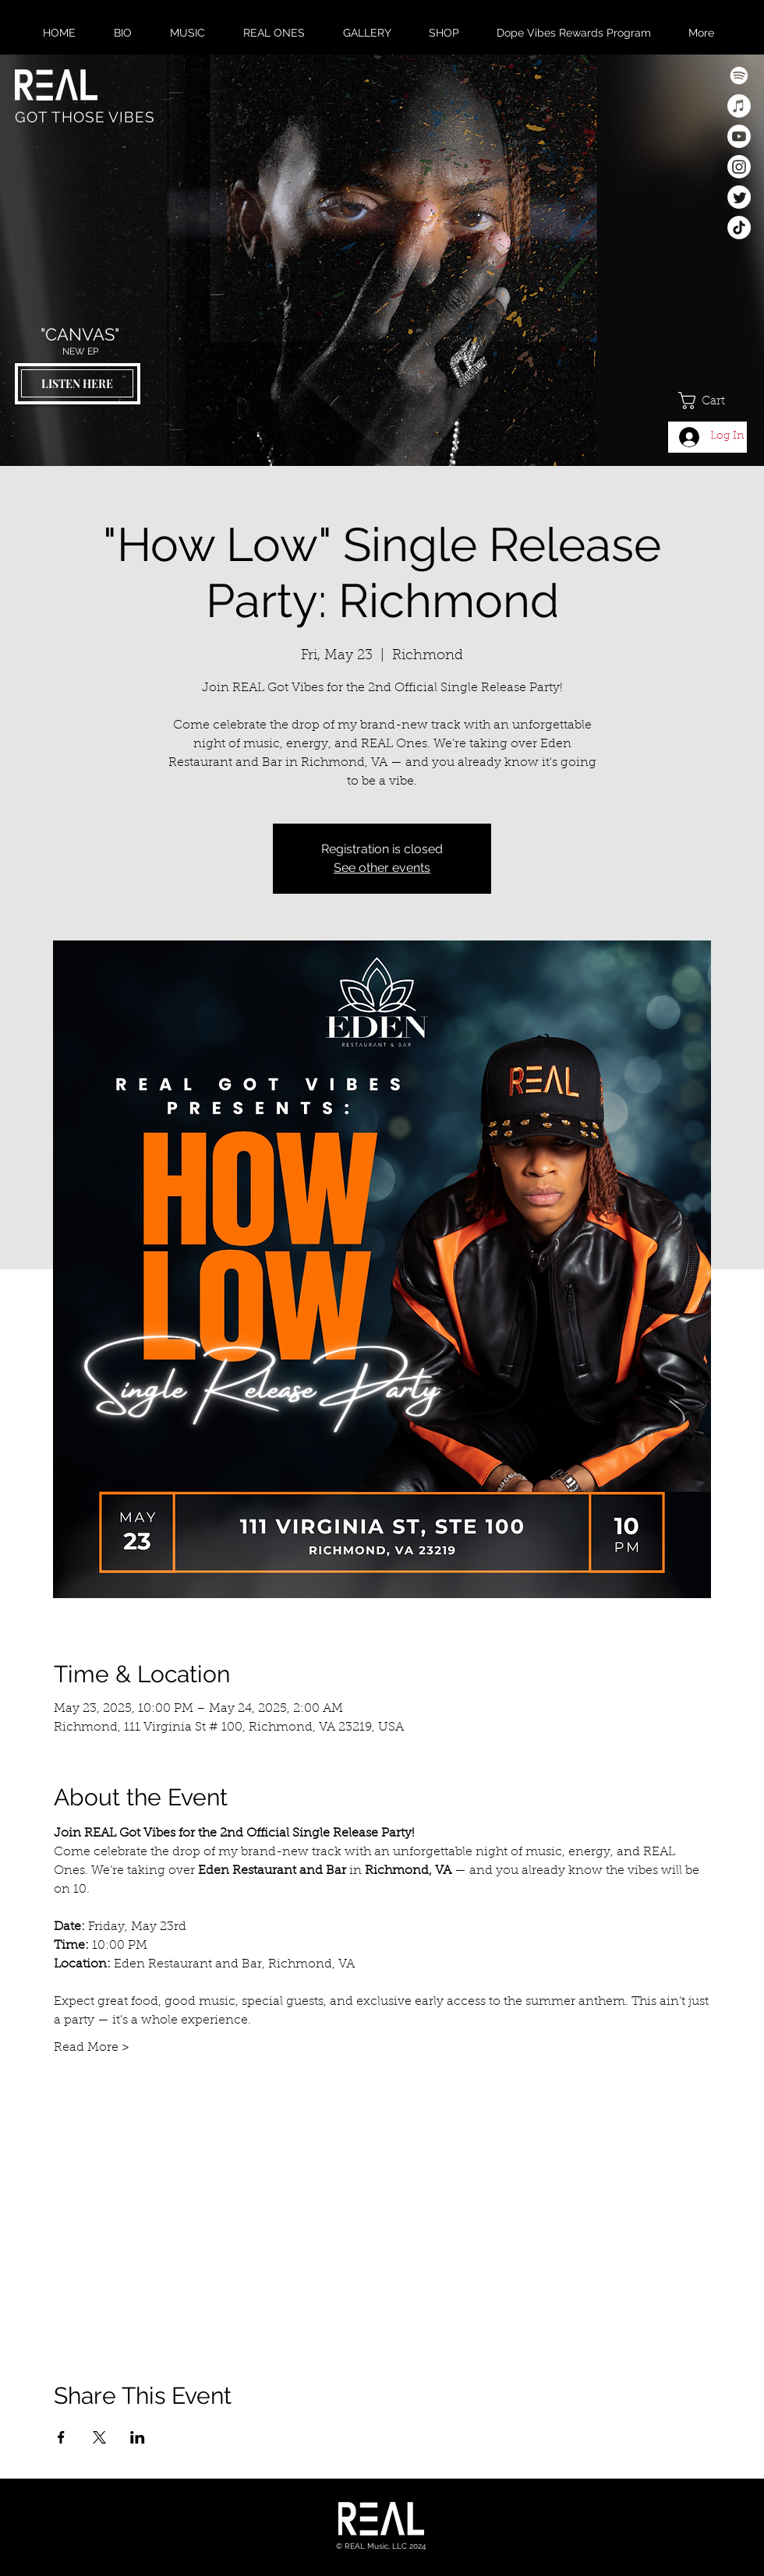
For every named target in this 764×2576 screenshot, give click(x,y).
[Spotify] (739, 75)
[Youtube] (739, 136)
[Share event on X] (99, 2437)
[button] (712, 400)
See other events (382, 867)
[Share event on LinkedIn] (137, 2437)
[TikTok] (739, 227)
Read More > (91, 2047)
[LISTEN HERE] (77, 383)
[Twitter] (739, 197)
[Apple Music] (739, 106)
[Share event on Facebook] (61, 2437)
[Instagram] (739, 166)
